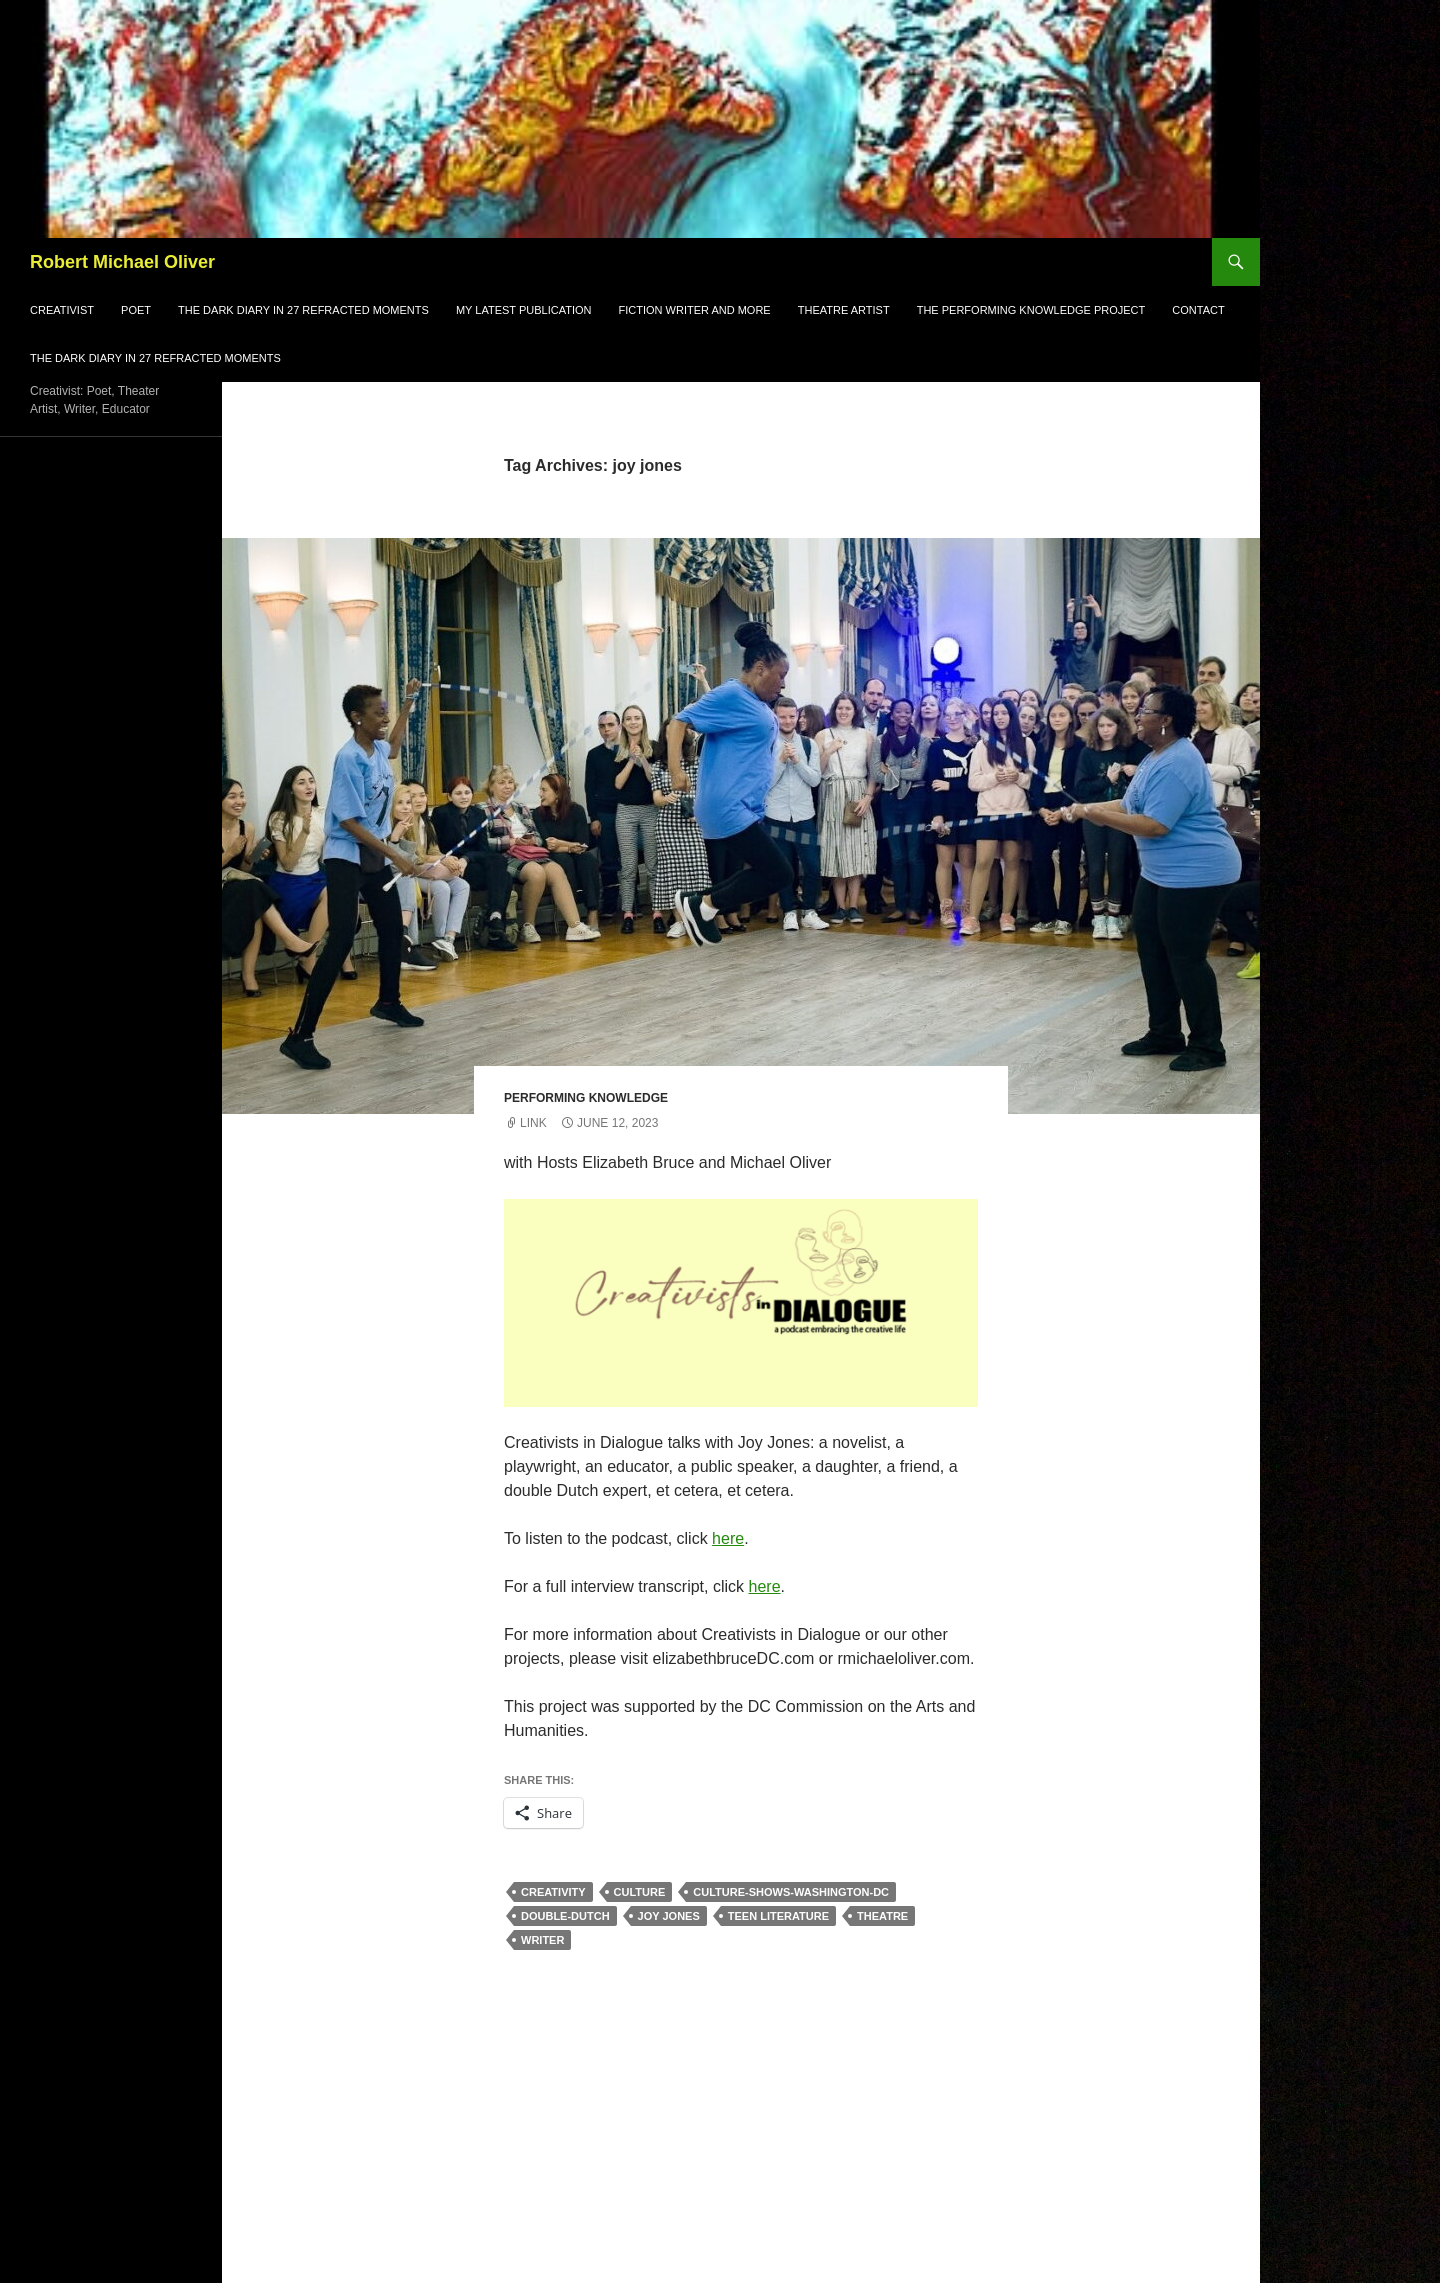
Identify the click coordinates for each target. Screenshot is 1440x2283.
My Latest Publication (524, 310)
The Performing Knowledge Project (1031, 310)
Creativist (62, 310)
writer (542, 1940)
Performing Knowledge (586, 1098)
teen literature (778, 1916)
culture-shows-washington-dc (791, 1892)
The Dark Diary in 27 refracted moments (303, 310)
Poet (136, 310)
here (728, 1538)
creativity (553, 1892)
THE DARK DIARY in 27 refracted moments (155, 358)
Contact (1198, 310)
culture (640, 1892)
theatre (882, 1916)
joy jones (669, 1916)
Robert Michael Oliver (122, 262)
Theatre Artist (844, 310)
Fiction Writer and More (695, 310)
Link (533, 1123)
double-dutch (565, 1916)
